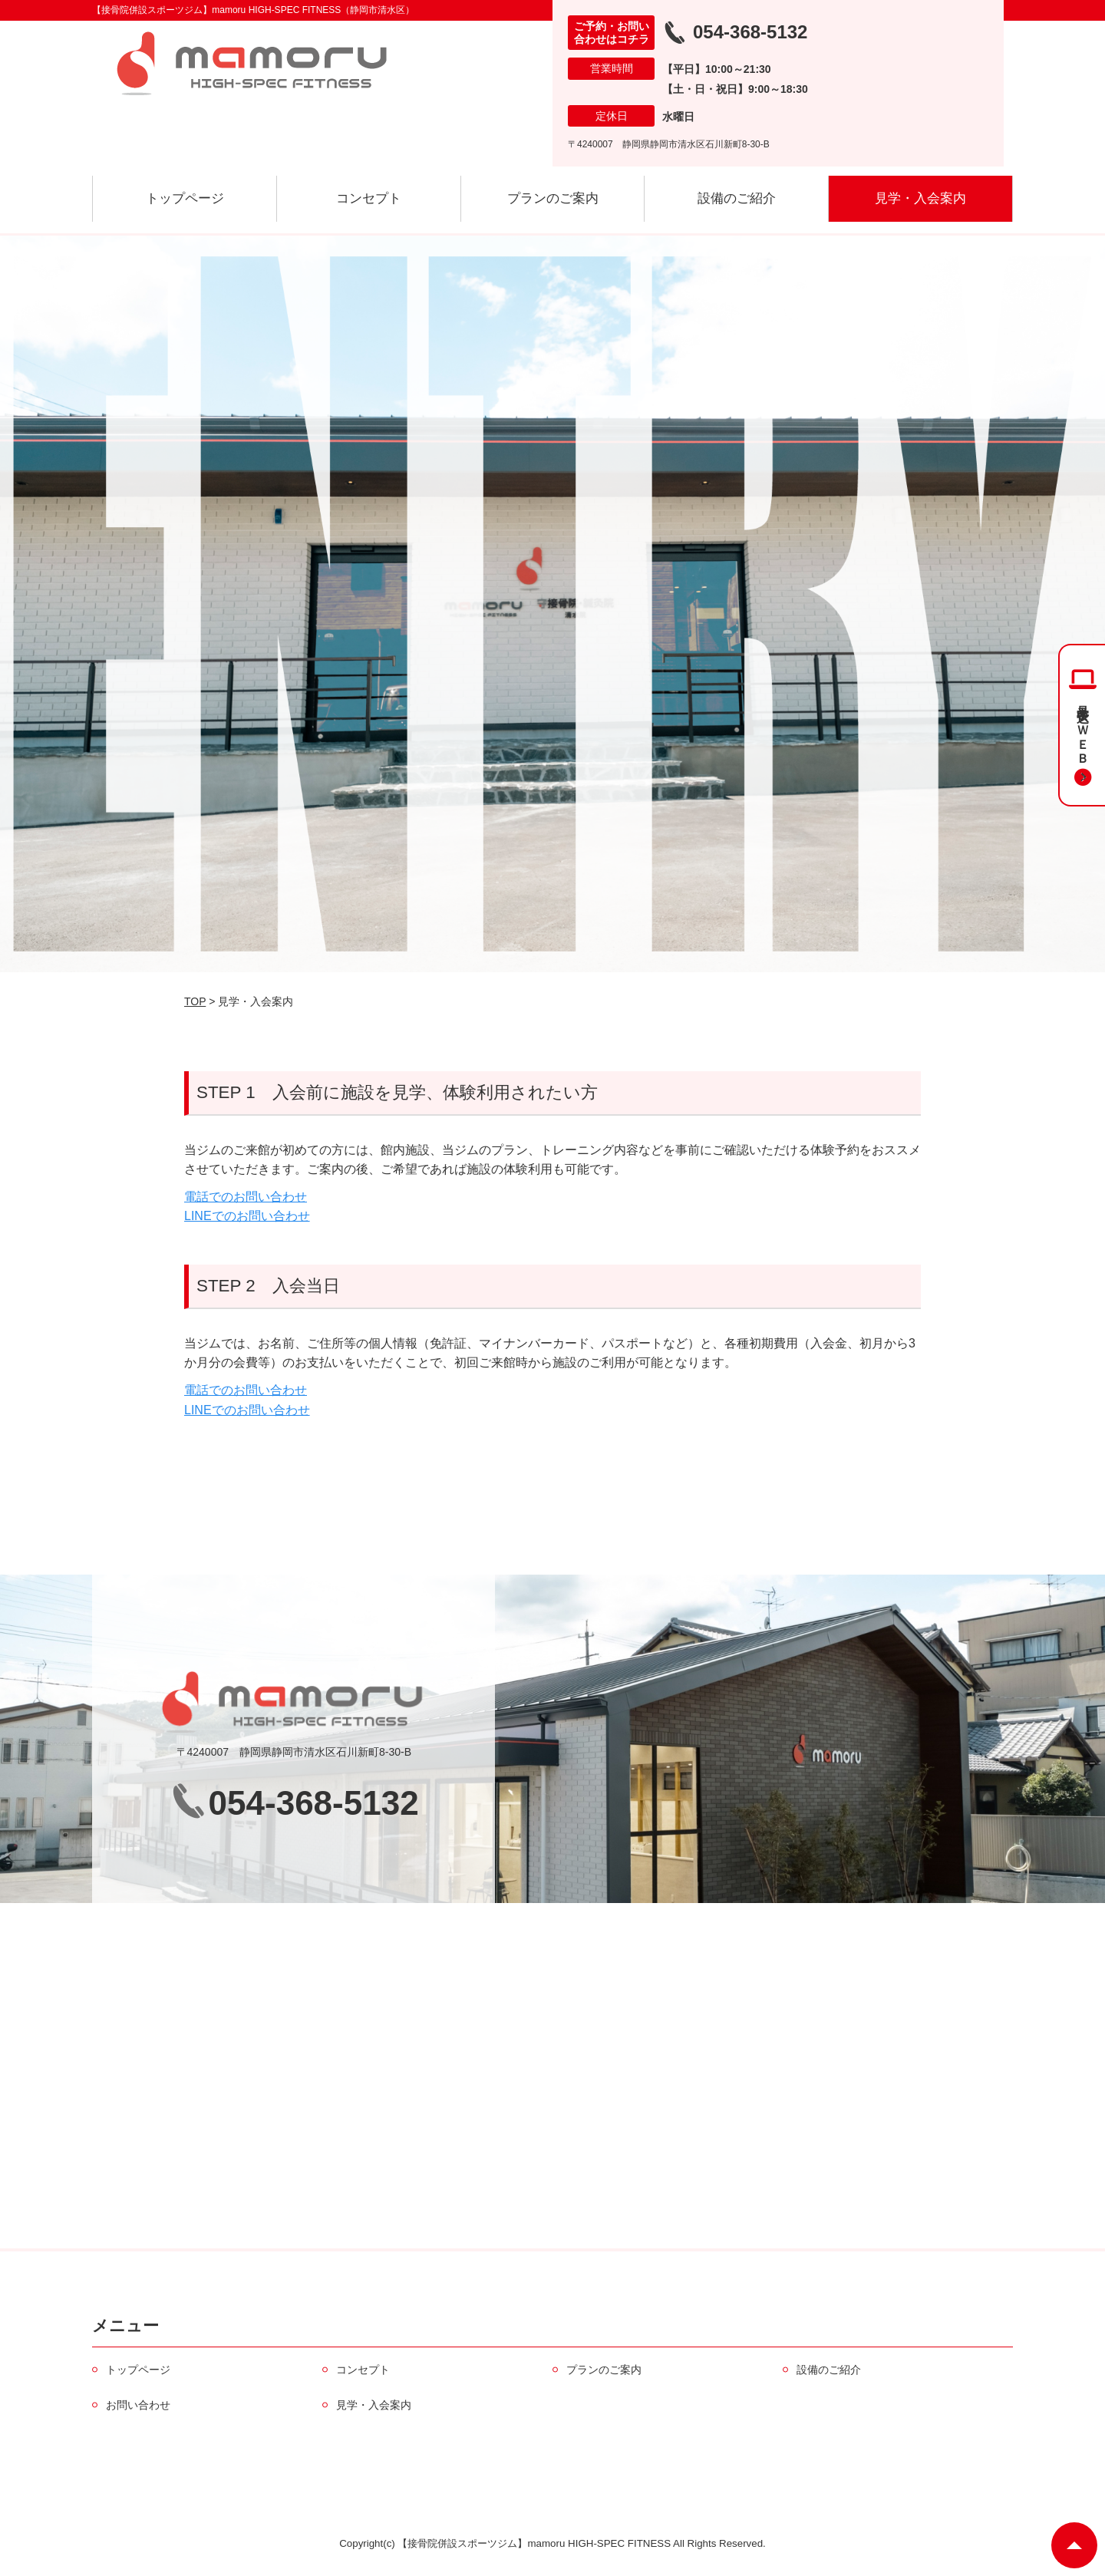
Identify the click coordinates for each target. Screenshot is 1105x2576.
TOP (195, 1001)
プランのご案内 (553, 198)
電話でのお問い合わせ (245, 1196)
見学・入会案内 (920, 198)
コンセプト (368, 198)
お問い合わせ (138, 2405)
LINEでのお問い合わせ (247, 1215)
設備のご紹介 (737, 198)
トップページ (185, 198)
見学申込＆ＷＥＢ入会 (1083, 729)
